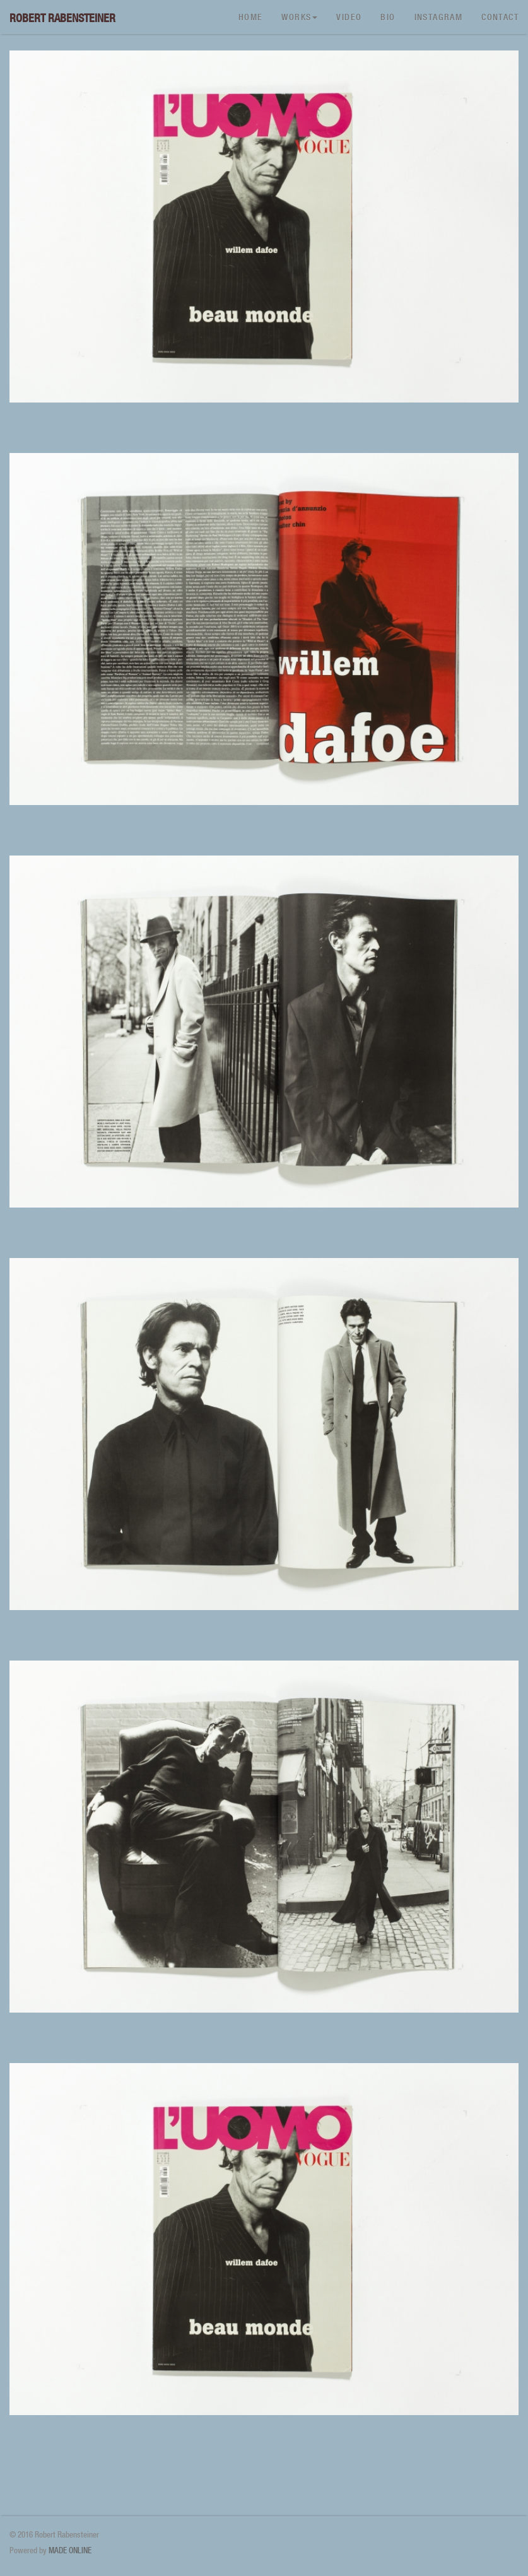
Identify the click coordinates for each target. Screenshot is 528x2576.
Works (299, 17)
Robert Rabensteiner (62, 18)
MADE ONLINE (70, 2550)
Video (348, 17)
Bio (387, 17)
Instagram (438, 17)
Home (250, 17)
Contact (500, 17)
